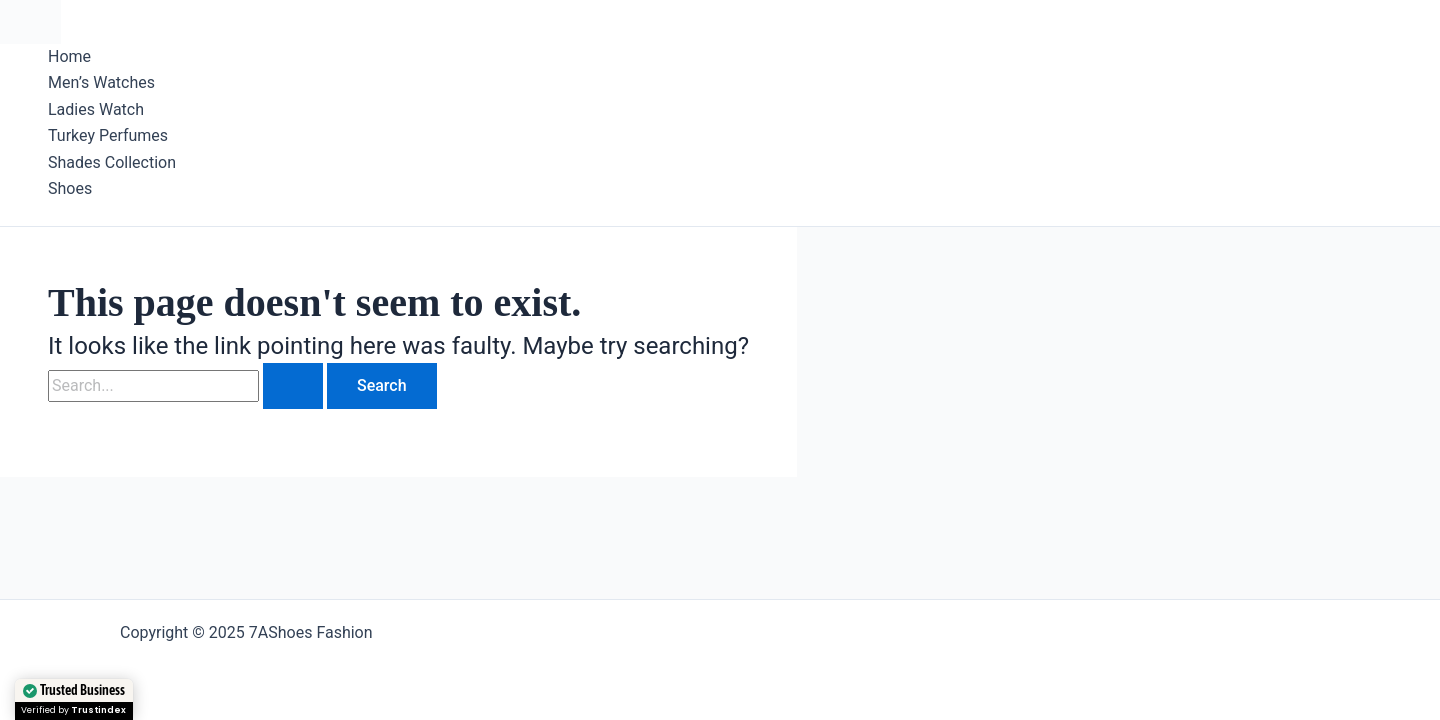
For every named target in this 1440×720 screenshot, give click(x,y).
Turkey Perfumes (108, 135)
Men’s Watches (101, 82)
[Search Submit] (293, 386)
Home (69, 56)
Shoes (70, 188)
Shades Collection (112, 162)
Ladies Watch (96, 109)
